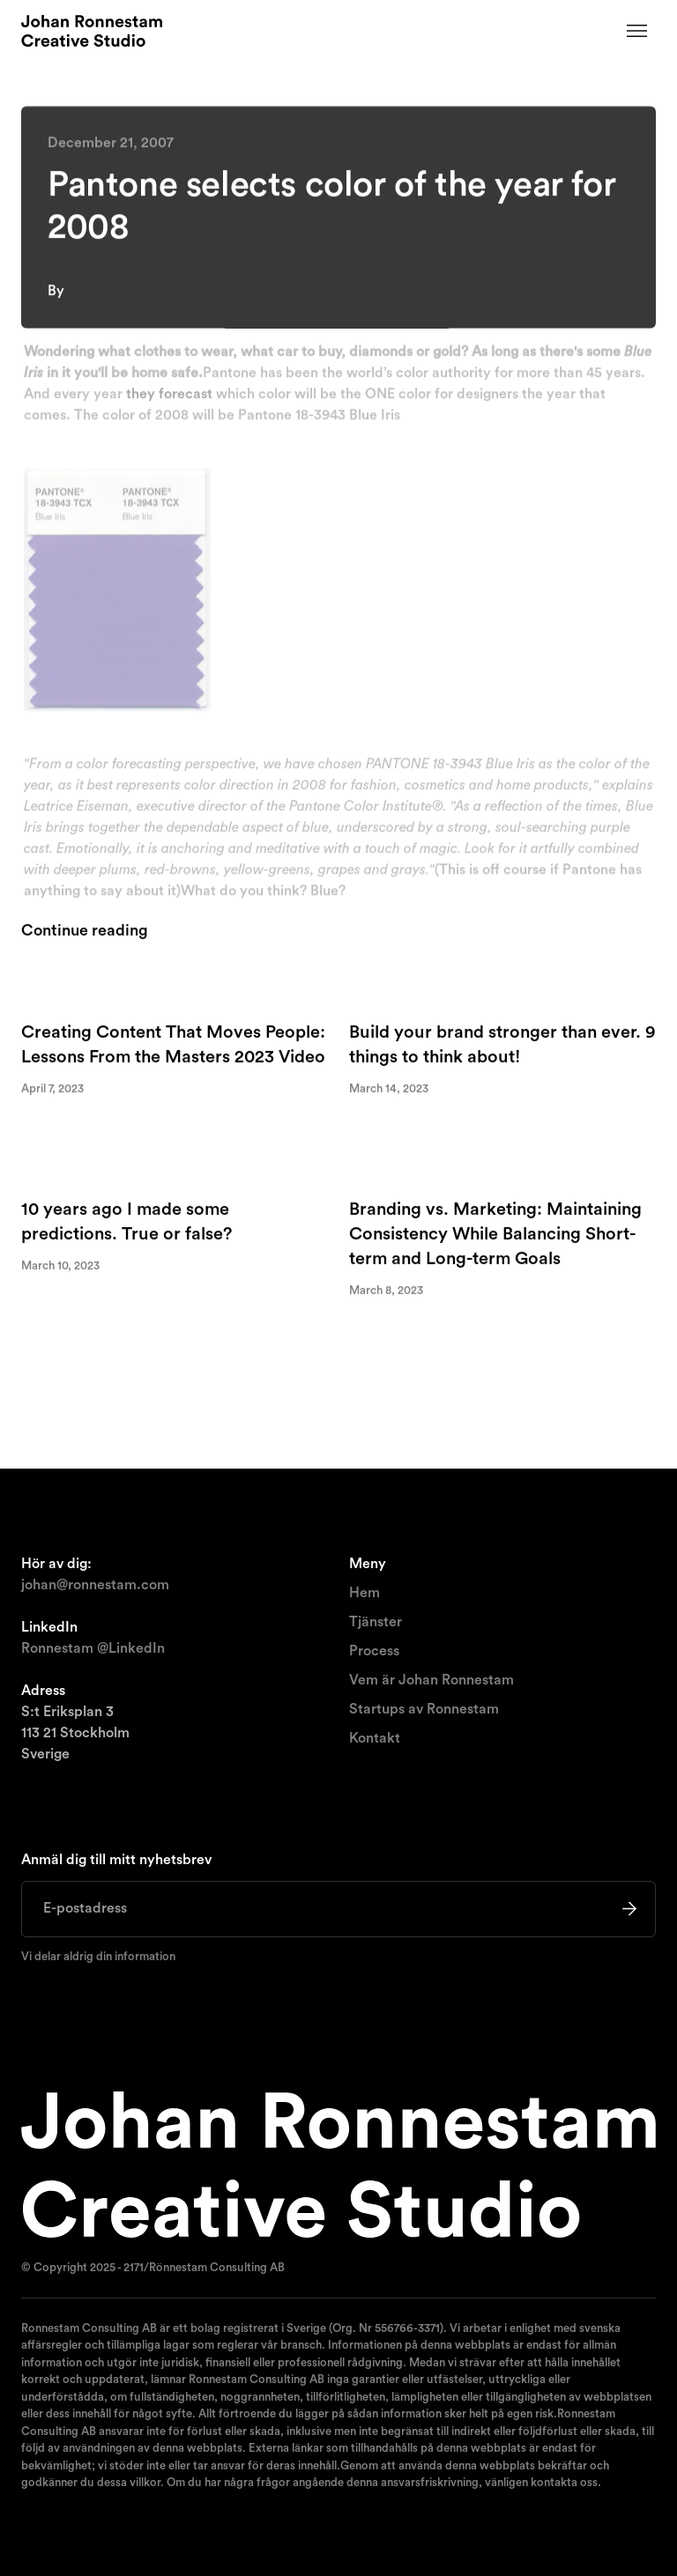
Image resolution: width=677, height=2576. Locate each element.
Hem (364, 1593)
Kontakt (374, 1738)
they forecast (169, 396)
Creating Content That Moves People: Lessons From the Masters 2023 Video (173, 1045)
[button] (637, 30)
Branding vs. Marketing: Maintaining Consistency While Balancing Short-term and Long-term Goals (495, 1235)
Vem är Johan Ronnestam (431, 1680)
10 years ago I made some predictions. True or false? (126, 1223)
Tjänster (375, 1622)
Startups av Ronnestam (424, 1709)
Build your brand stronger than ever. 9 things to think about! (502, 1045)
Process (374, 1651)
